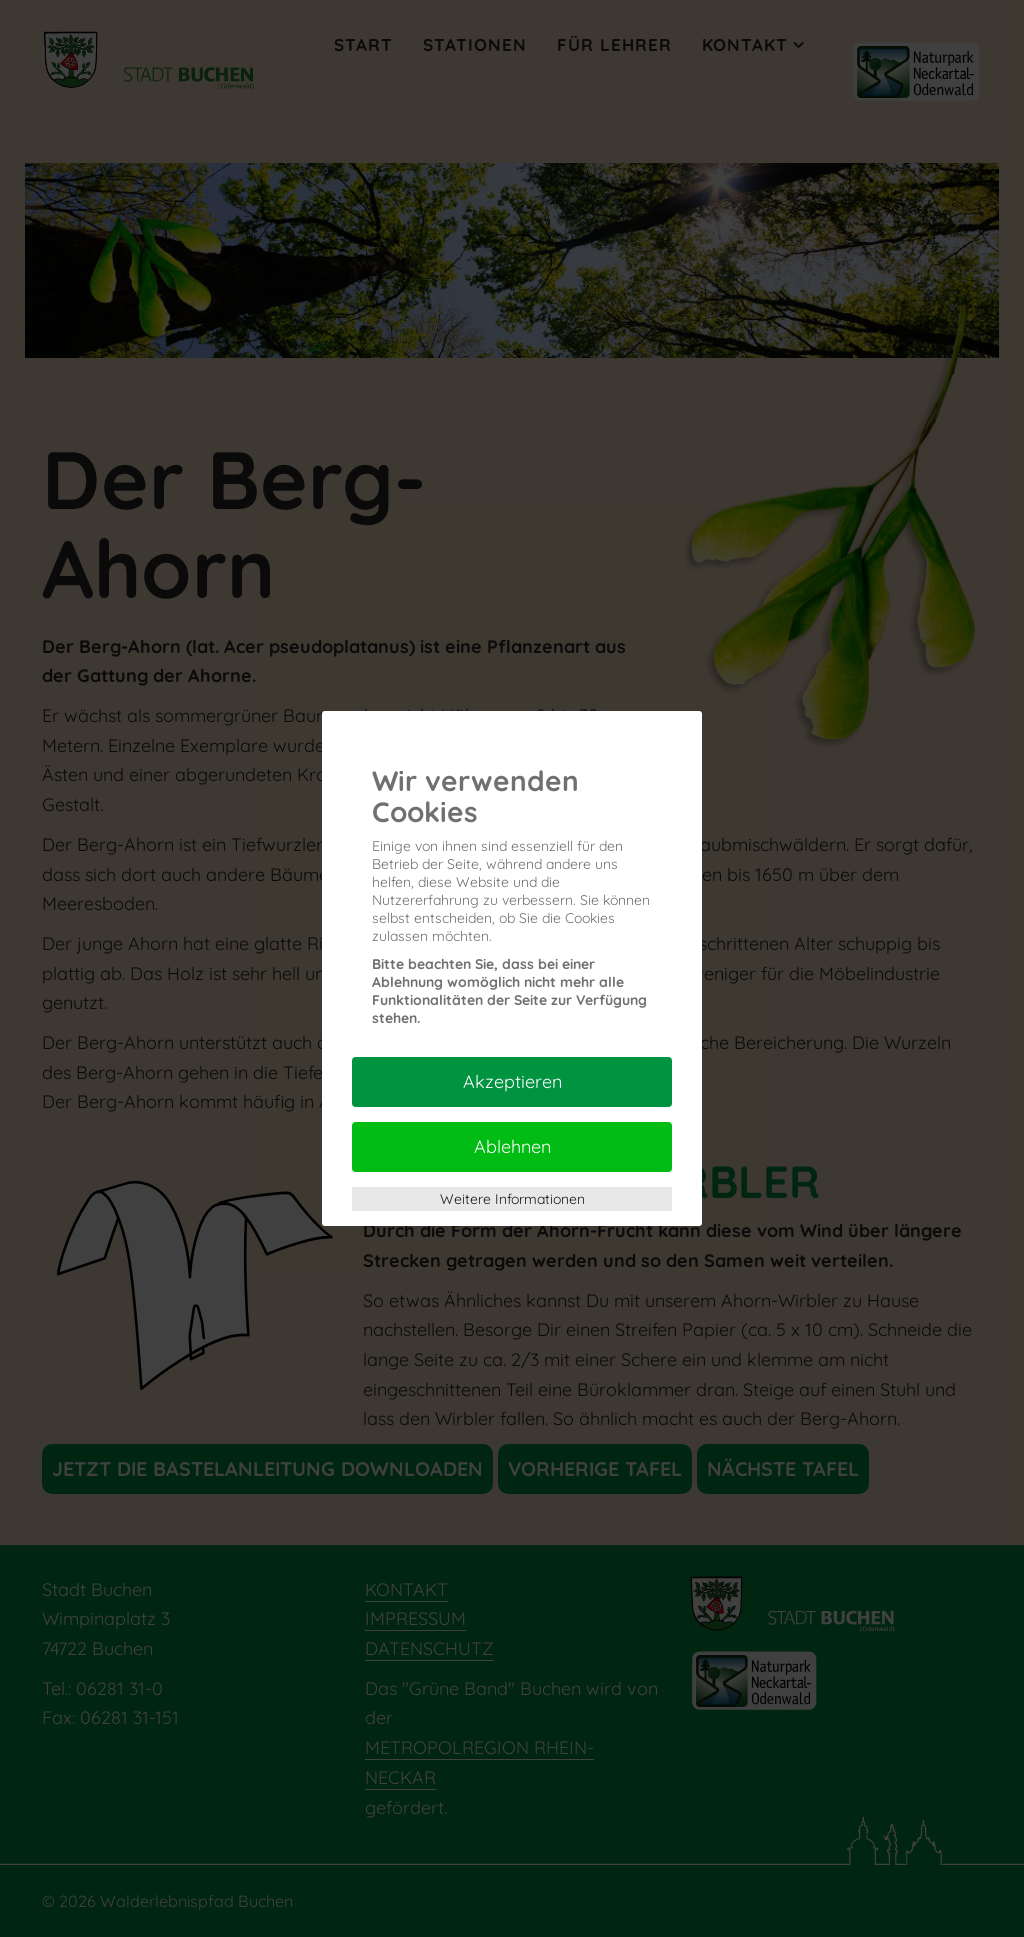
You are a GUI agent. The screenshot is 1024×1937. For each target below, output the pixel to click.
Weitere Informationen (512, 1199)
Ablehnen (512, 1146)
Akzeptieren (512, 1081)
